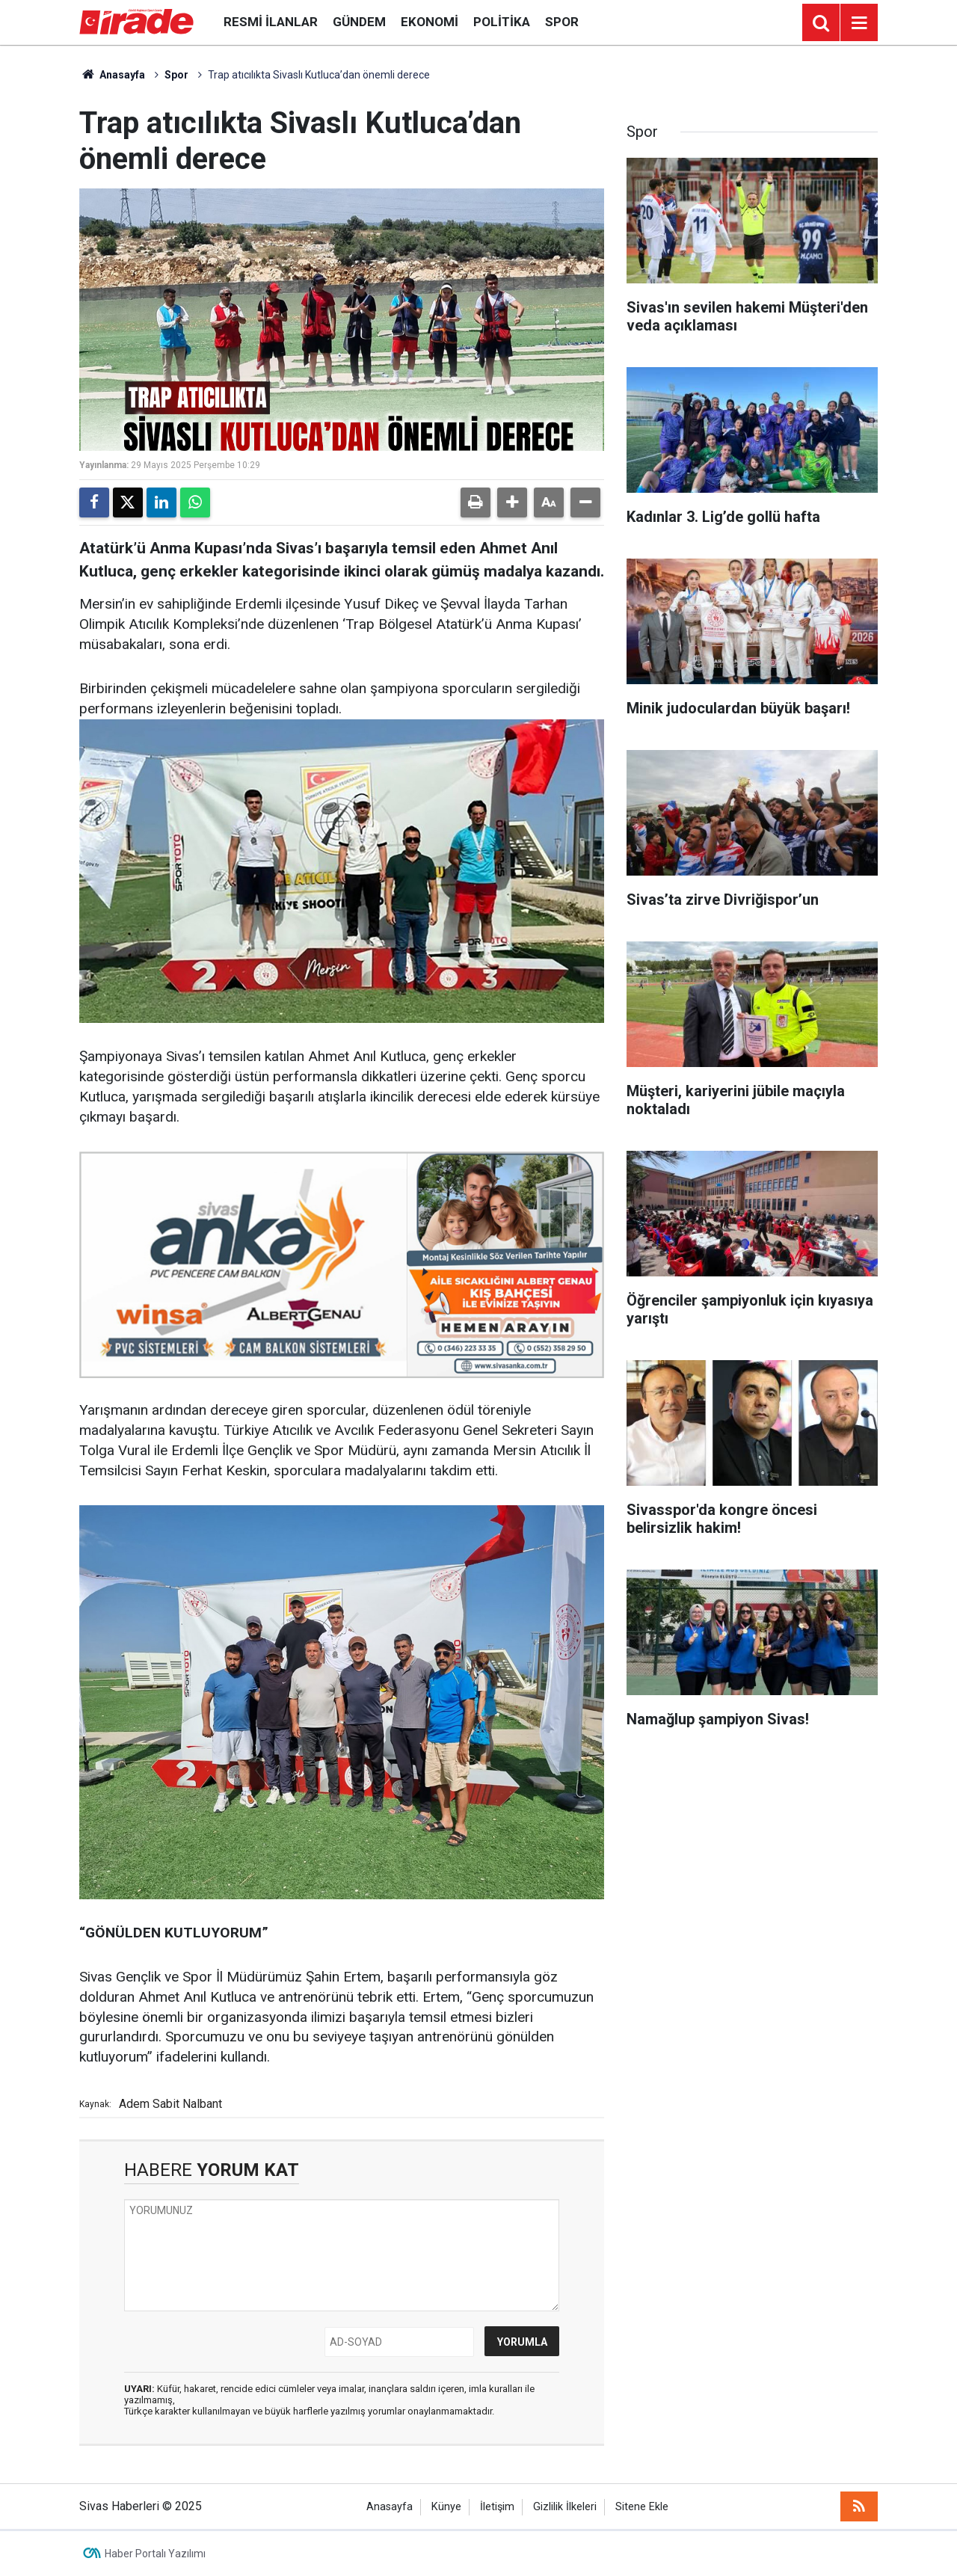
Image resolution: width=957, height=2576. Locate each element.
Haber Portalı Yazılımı (155, 2554)
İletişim (497, 2506)
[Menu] (859, 23)
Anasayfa (112, 75)
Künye (446, 2506)
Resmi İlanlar (271, 21)
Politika (501, 21)
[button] (512, 502)
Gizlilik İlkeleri (565, 2506)
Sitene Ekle (641, 2506)
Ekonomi (429, 21)
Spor (562, 21)
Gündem (359, 21)
